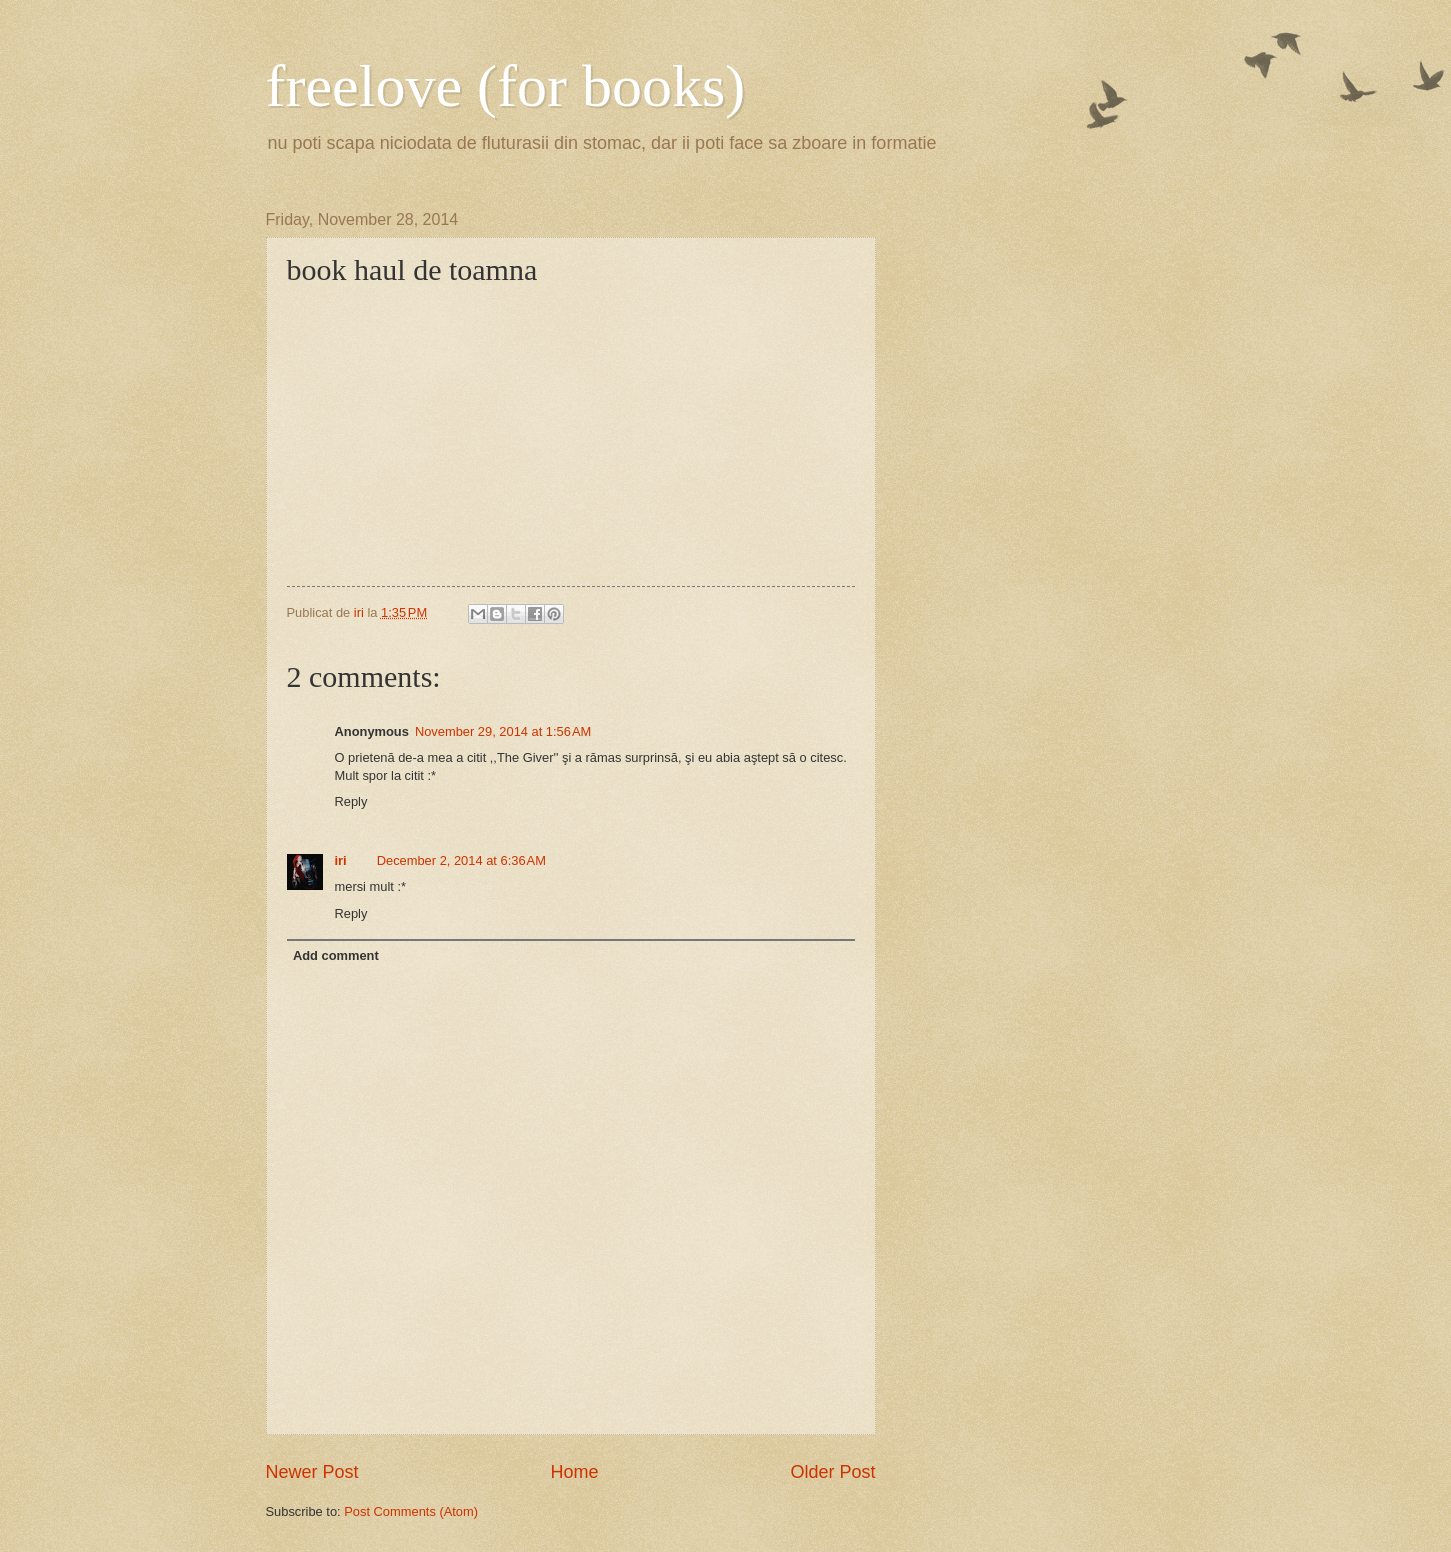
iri (341, 860)
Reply (351, 801)
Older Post (832, 1472)
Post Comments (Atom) (411, 1511)
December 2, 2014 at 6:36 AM (461, 860)
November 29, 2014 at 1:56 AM (503, 731)
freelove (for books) (506, 86)
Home (574, 1472)
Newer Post (312, 1472)
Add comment (336, 955)
